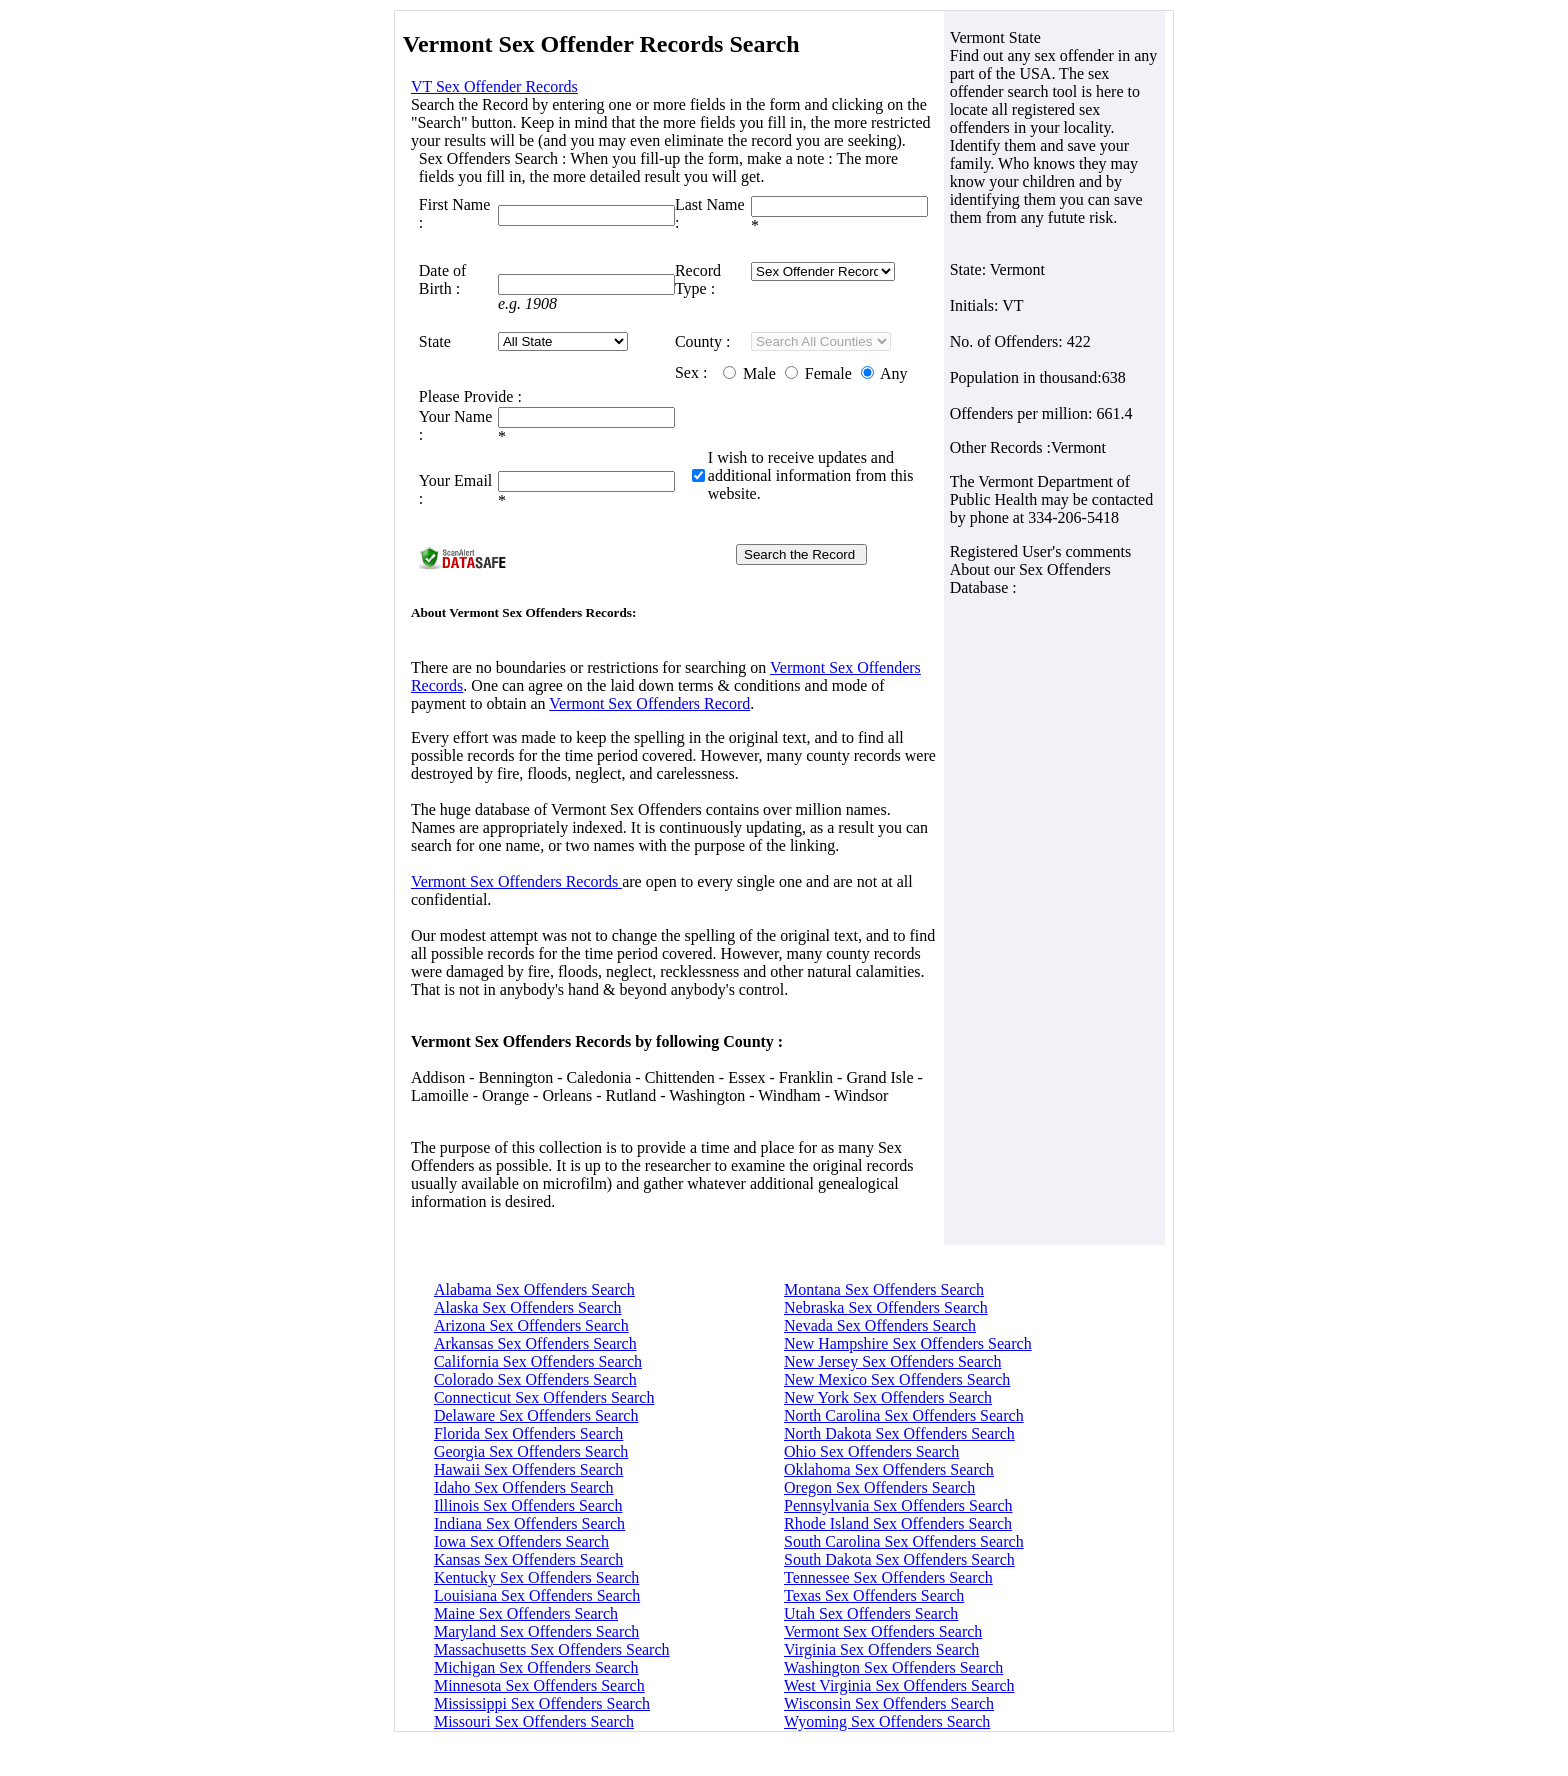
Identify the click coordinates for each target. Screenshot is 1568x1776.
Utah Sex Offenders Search (871, 1613)
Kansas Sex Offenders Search (528, 1559)
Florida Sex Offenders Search (528, 1433)
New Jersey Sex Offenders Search (892, 1361)
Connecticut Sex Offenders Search (544, 1397)
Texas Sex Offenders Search (874, 1595)
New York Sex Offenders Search (888, 1397)
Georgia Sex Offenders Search (531, 1451)
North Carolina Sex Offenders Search (904, 1415)
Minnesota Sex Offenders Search (539, 1685)
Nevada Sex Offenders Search (880, 1325)
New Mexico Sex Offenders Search (897, 1379)
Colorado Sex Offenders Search (535, 1379)
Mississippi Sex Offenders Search (542, 1703)
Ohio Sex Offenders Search (871, 1451)
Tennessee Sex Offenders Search (888, 1577)
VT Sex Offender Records (494, 86)
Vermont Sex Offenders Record (649, 703)
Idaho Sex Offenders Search (524, 1487)
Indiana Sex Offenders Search (529, 1523)
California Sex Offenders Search (538, 1361)
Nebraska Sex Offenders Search (886, 1307)
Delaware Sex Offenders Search (536, 1415)
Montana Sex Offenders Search (884, 1289)
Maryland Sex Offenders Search (536, 1631)
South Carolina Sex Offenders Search (904, 1541)
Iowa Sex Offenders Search (521, 1541)
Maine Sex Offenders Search (526, 1613)
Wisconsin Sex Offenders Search (889, 1703)
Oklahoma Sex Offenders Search (889, 1469)
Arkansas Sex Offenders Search (535, 1343)
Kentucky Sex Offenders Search (536, 1577)
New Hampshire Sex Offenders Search (908, 1343)
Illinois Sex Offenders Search (528, 1505)
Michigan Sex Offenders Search (536, 1667)
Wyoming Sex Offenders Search (887, 1721)
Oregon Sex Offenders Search (879, 1487)
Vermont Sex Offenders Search (883, 1631)
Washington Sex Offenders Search (893, 1667)
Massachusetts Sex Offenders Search (552, 1649)
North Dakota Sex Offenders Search (899, 1433)
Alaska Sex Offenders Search (528, 1307)
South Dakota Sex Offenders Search (899, 1559)
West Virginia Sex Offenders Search (899, 1685)
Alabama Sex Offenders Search (534, 1289)
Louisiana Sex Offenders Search (537, 1595)
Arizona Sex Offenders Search (531, 1325)
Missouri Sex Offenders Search (534, 1721)
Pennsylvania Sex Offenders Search (898, 1505)
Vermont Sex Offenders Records (516, 881)
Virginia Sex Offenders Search (881, 1649)
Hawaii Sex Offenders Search (528, 1469)
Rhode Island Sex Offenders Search (898, 1523)
